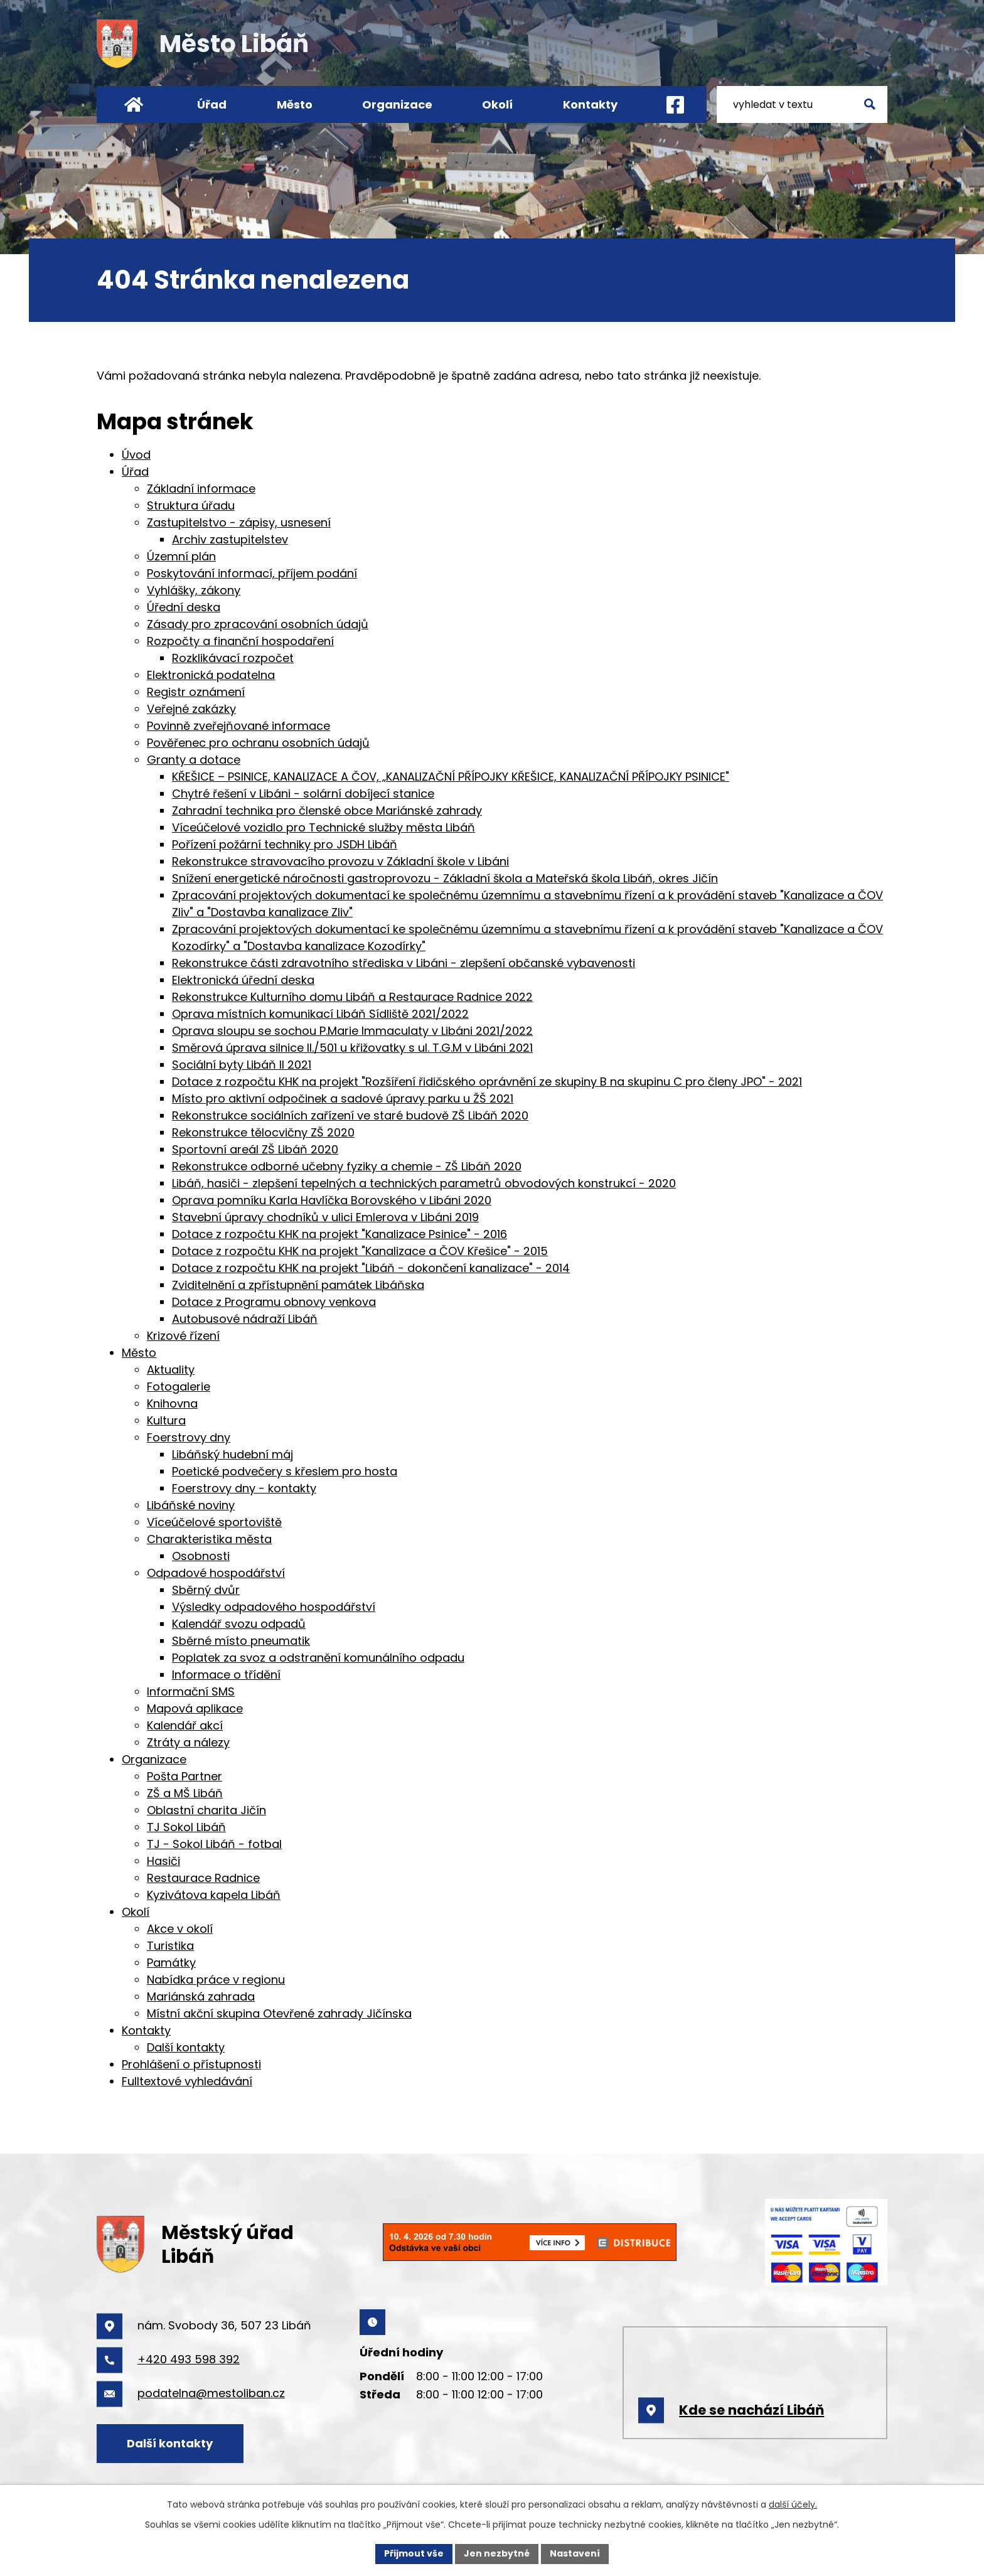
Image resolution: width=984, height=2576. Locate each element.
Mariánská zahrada (201, 1996)
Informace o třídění (226, 1674)
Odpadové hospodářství (216, 1573)
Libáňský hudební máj (232, 1454)
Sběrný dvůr (206, 1590)
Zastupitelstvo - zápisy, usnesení (239, 522)
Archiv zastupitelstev (230, 539)
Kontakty (590, 104)
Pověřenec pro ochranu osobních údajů (258, 743)
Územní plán (181, 556)
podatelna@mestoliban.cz (211, 2393)
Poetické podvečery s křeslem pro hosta (284, 1471)
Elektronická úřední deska (243, 980)
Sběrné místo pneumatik (241, 1641)
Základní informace (201, 488)
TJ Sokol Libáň (186, 1827)
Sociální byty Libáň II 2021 (241, 1064)
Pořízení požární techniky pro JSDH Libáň (284, 844)
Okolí (497, 104)
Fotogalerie (178, 1386)
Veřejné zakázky (191, 709)
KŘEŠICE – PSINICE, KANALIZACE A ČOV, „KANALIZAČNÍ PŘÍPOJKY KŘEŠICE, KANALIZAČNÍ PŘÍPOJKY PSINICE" (450, 776)
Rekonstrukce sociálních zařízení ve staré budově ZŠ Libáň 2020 (350, 1115)
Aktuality (171, 1369)
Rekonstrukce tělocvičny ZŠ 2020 (263, 1132)
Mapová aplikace (195, 1708)
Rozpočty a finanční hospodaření (240, 641)
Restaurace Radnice (203, 1878)
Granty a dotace (193, 759)
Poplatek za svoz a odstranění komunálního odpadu (318, 1657)
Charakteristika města (209, 1539)
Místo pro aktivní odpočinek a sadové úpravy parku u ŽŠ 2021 (342, 1098)
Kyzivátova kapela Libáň (214, 1895)
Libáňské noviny (191, 1505)
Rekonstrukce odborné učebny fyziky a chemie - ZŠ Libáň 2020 (346, 1166)
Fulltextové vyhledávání (187, 2081)
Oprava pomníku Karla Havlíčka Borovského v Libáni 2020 (331, 1200)
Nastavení (575, 2553)
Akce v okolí (180, 1929)
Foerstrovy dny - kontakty (244, 1488)
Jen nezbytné (497, 2553)
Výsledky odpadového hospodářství (273, 1607)
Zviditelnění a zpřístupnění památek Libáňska (298, 1285)
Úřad (212, 104)
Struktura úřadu (191, 505)
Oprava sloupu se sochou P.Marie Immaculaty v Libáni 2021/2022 (352, 1031)
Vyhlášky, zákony (193, 590)
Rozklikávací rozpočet (233, 658)
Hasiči (163, 1861)
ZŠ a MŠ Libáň (185, 1793)
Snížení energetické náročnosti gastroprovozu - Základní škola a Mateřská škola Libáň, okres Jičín (445, 878)
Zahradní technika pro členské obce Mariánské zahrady (327, 810)
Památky (171, 1962)
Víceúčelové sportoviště (214, 1522)
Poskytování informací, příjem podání (252, 573)
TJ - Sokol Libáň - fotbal (214, 1844)
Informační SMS (191, 1691)
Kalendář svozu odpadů (239, 1624)
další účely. (793, 2504)
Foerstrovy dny (188, 1437)
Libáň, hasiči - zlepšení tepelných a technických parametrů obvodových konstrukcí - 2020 (424, 1183)
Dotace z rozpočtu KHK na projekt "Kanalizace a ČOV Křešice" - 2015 (360, 1251)
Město (295, 104)
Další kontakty (186, 2047)
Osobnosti (201, 1556)
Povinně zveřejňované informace (238, 726)
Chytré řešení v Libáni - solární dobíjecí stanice (303, 793)
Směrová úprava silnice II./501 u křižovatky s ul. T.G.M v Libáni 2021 (352, 1048)
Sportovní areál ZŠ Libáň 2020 (255, 1149)
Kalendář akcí (185, 1725)
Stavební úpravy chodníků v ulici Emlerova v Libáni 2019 (325, 1217)
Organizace (397, 104)
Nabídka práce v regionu (216, 1979)
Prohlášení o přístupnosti (191, 2064)
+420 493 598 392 (188, 2359)
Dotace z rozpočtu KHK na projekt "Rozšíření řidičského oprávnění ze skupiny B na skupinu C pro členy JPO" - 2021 (487, 1081)
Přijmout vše (414, 2553)
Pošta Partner (184, 1776)
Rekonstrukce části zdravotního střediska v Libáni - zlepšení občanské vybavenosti (403, 963)
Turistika (170, 1945)
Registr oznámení (196, 692)
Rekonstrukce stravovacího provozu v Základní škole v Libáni (340, 861)
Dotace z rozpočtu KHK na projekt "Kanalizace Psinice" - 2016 (339, 1234)
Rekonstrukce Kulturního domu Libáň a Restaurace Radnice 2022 (352, 997)
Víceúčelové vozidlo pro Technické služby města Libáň (323, 827)
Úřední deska (183, 607)
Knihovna (172, 1403)
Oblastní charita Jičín (206, 1810)
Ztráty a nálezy (188, 1742)
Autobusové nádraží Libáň (245, 1319)
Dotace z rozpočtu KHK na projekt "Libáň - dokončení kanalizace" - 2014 (371, 1268)
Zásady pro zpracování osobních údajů (257, 624)
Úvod (133, 104)
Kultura (166, 1420)
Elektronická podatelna (211, 675)
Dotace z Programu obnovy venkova (274, 1302)
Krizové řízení (183, 1336)
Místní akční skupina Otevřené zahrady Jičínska (279, 2013)
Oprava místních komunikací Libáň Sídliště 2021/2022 (320, 1014)
